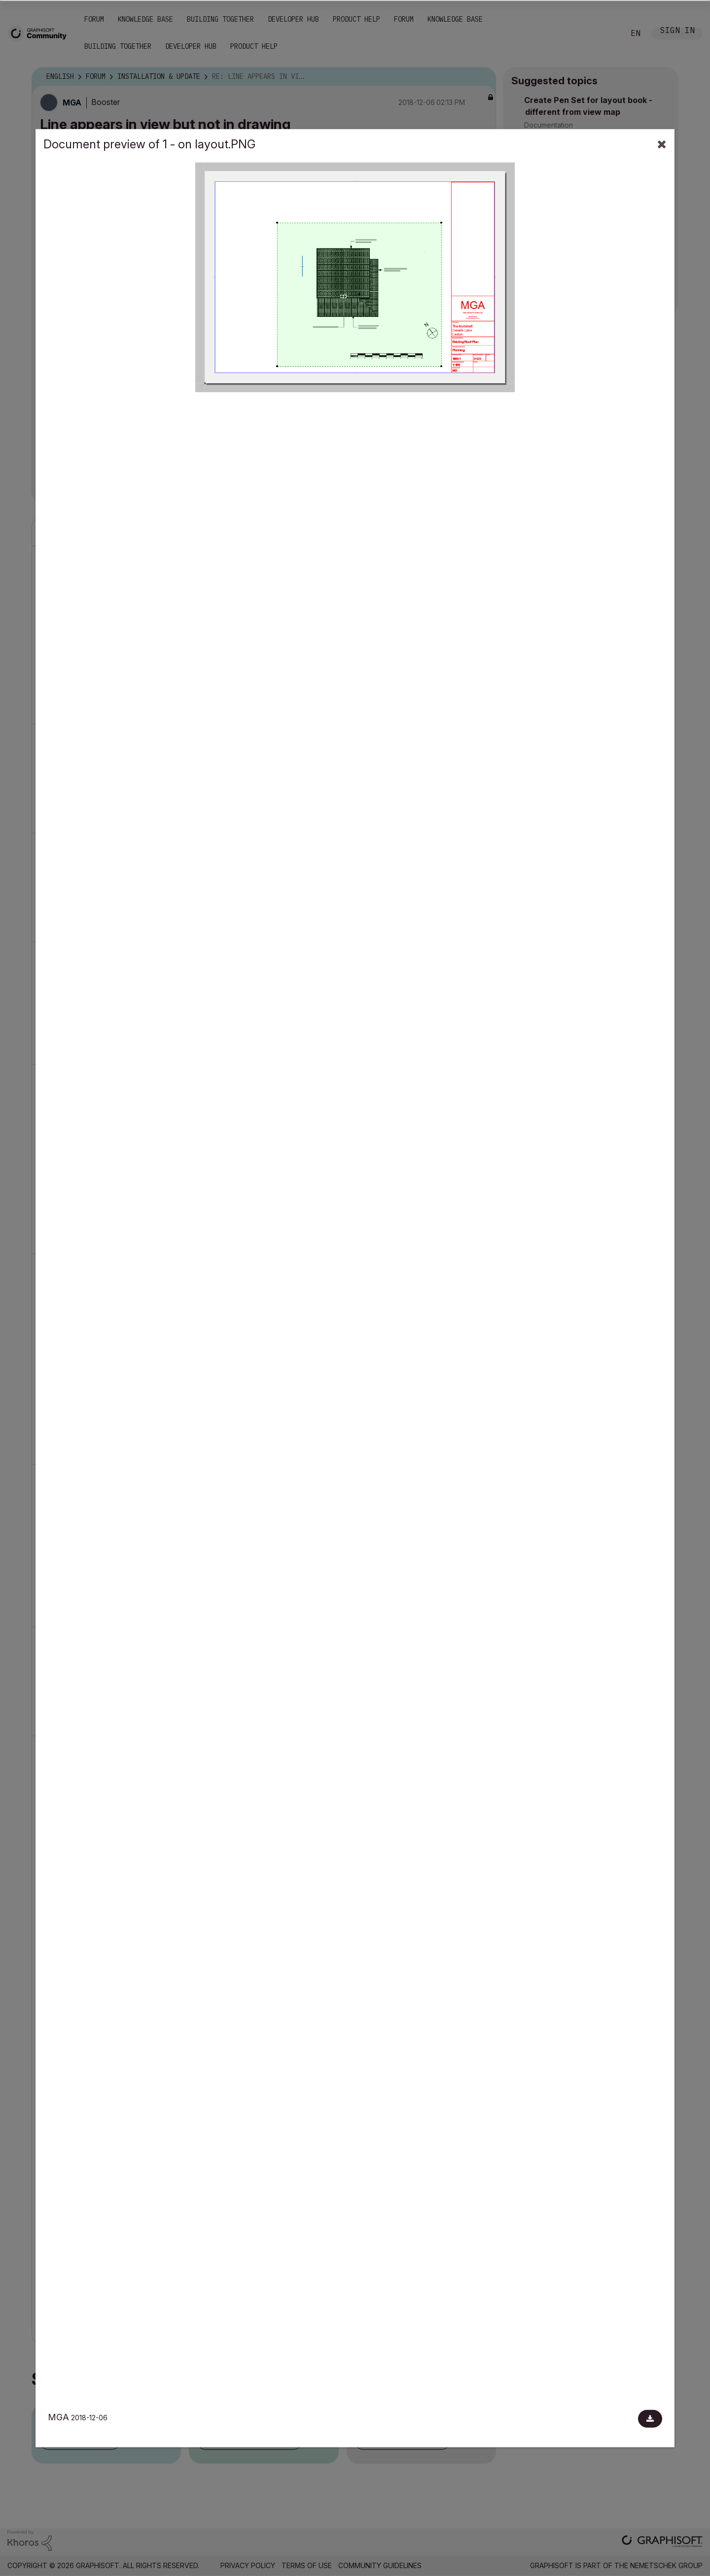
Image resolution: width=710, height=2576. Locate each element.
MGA (58, 2417)
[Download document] (650, 2419)
